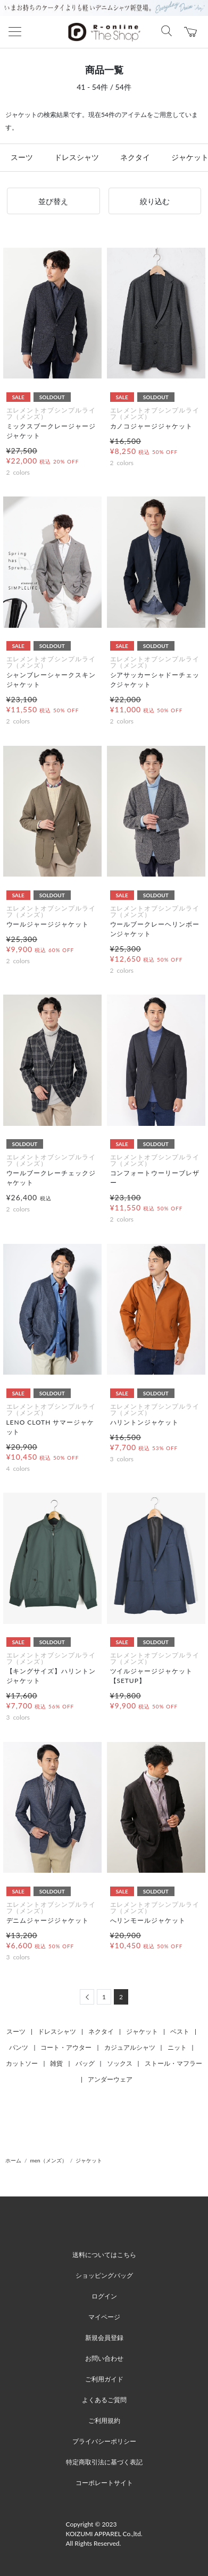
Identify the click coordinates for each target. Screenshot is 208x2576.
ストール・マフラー (173, 2063)
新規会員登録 (104, 2338)
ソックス (119, 2063)
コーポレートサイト (104, 2483)
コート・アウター (65, 2047)
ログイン (104, 2296)
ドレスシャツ (76, 157)
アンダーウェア (110, 2079)
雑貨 (56, 2063)
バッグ (85, 2063)
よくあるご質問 (104, 2400)
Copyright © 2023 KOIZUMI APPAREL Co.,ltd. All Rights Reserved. (104, 2533)
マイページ (104, 2317)
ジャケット (142, 2031)
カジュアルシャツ (129, 2047)
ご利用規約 (104, 2421)
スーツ (22, 157)
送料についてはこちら (104, 2255)
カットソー (22, 2063)
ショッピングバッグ (104, 2275)
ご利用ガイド (104, 2379)
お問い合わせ (104, 2358)
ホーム (13, 2160)
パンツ (18, 2047)
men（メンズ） (48, 2160)
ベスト (179, 2031)
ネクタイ (135, 157)
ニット (177, 2047)
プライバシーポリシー (104, 2441)
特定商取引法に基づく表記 (104, 2462)
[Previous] (87, 1997)
